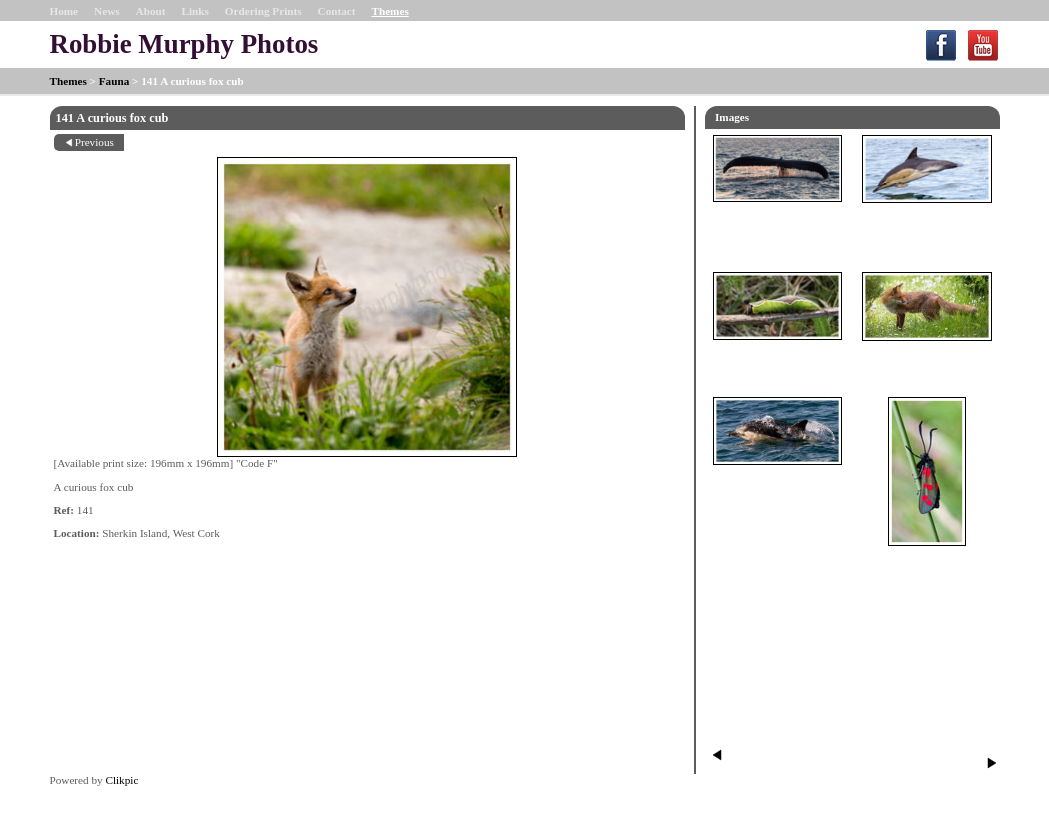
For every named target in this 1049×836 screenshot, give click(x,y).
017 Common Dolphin (926, 221)
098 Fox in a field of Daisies (927, 359)
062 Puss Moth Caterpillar (778, 358)
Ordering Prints (263, 11)
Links (194, 11)
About (151, 11)
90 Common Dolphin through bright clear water (778, 490)
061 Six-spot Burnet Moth (927, 564)
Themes (389, 11)
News (106, 11)
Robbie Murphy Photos (184, 44)
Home (64, 11)
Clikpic (121, 780)
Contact (337, 11)
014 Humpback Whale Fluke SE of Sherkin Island (777, 227)
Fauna (114, 81)
